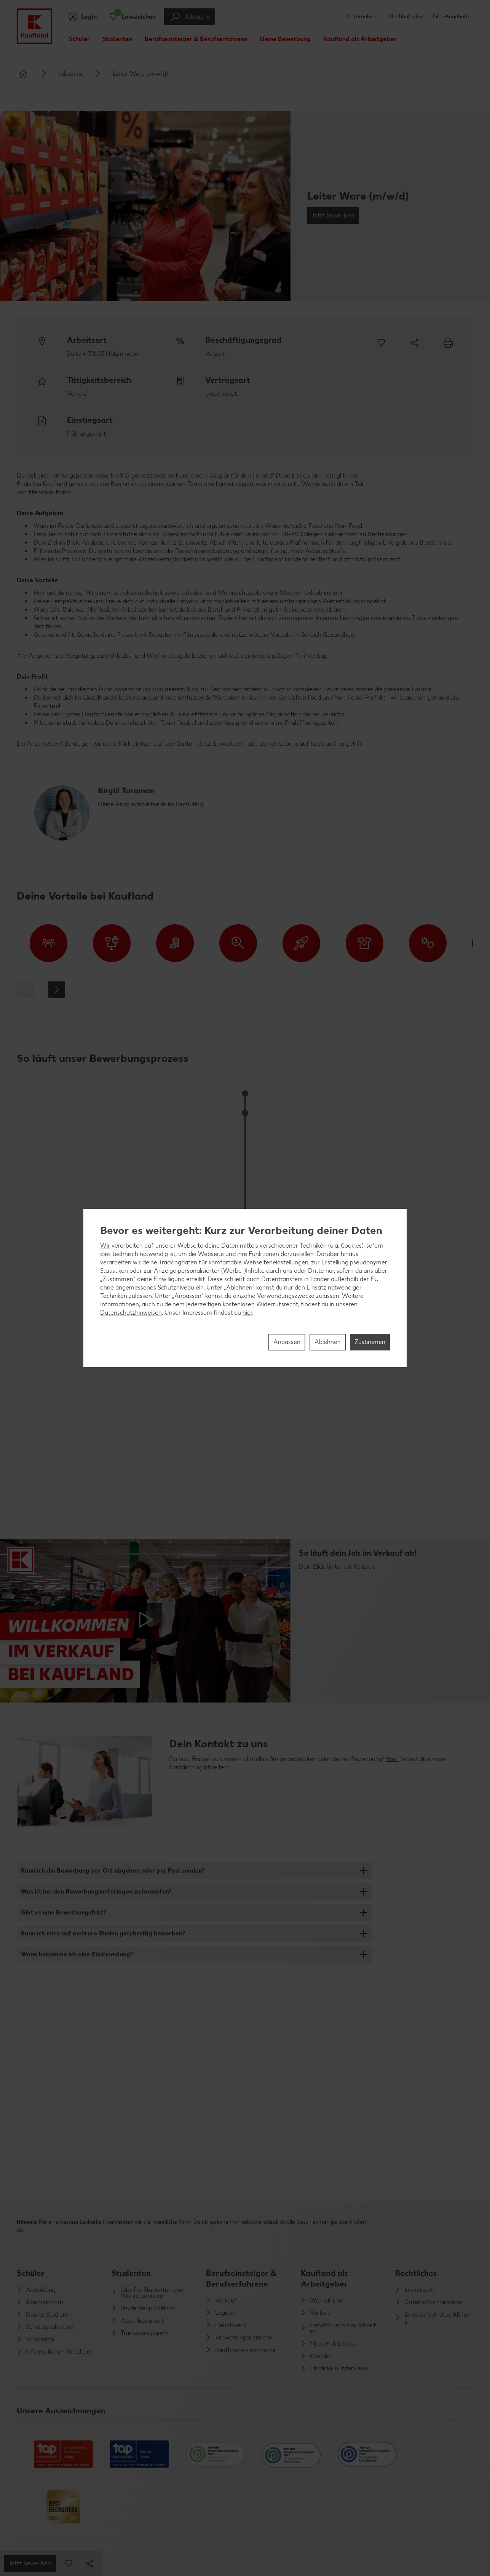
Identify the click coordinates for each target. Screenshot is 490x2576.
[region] (245, 1288)
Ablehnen (327, 1342)
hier (247, 1312)
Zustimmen (369, 1342)
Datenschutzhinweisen (131, 1312)
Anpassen (286, 1342)
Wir (105, 1245)
